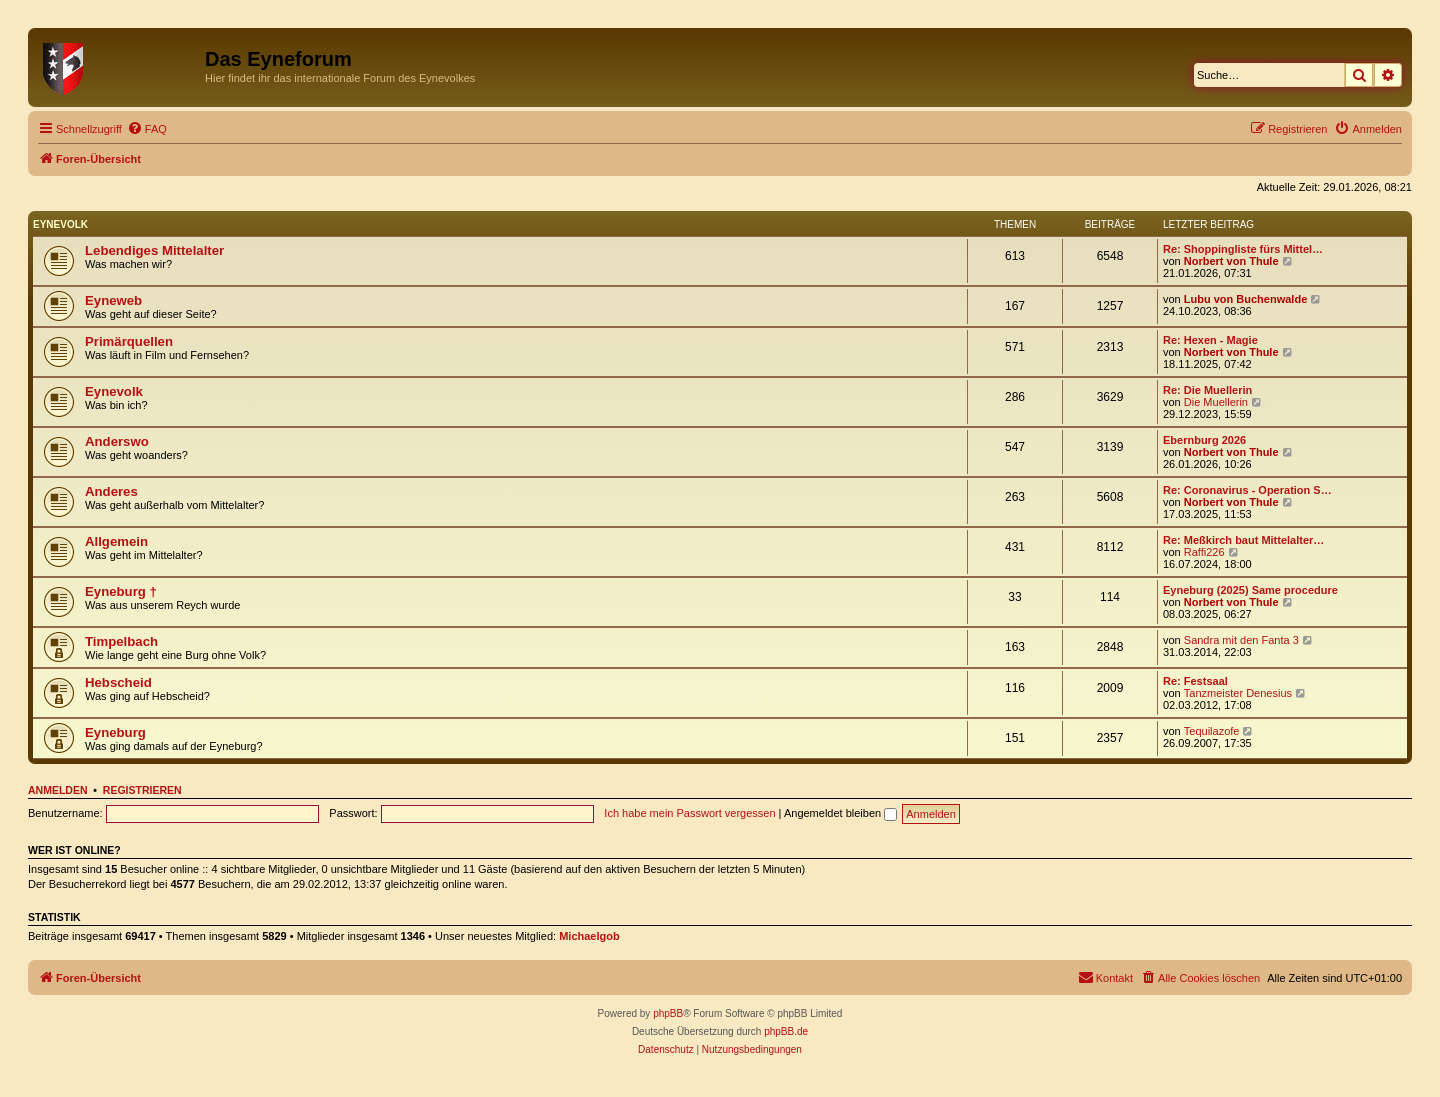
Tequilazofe (1212, 731)
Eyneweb (113, 300)
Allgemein (116, 541)
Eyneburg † (121, 591)
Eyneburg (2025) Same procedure (1250, 590)
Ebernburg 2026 (1204, 440)
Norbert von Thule (1231, 261)
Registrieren (142, 790)
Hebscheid (118, 682)
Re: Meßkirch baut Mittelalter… (1243, 540)
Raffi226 (1204, 552)
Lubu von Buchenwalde (1245, 299)
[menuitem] (147, 129)
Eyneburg (115, 732)
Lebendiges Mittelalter (154, 250)
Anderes (111, 491)
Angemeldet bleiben (840, 813)
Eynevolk (60, 224)
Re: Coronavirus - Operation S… (1247, 490)
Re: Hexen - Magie (1210, 340)
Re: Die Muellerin (1207, 390)
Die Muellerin (1216, 402)
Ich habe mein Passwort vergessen (689, 813)
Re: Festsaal (1195, 681)
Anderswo (117, 441)
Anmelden (58, 790)
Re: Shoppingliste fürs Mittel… (1243, 249)
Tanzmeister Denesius (1238, 693)
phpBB (668, 1013)
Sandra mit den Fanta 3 (1241, 640)
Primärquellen (129, 341)
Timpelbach (121, 641)
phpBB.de (786, 1031)
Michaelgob (589, 936)
